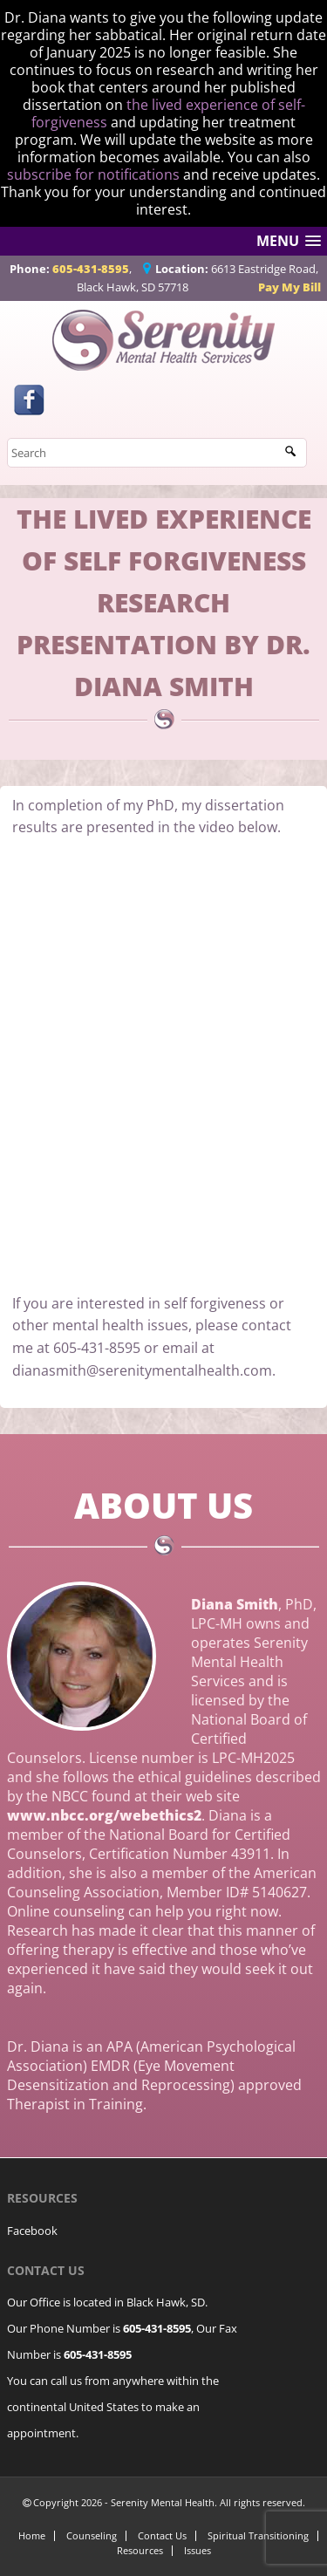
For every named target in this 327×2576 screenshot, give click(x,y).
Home (31, 2535)
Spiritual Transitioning (258, 2535)
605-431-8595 (90, 269)
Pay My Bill (289, 287)
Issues (197, 2550)
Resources (140, 2550)
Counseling (91, 2535)
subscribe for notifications (93, 174)
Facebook (32, 2230)
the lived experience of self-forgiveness (168, 113)
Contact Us (162, 2535)
